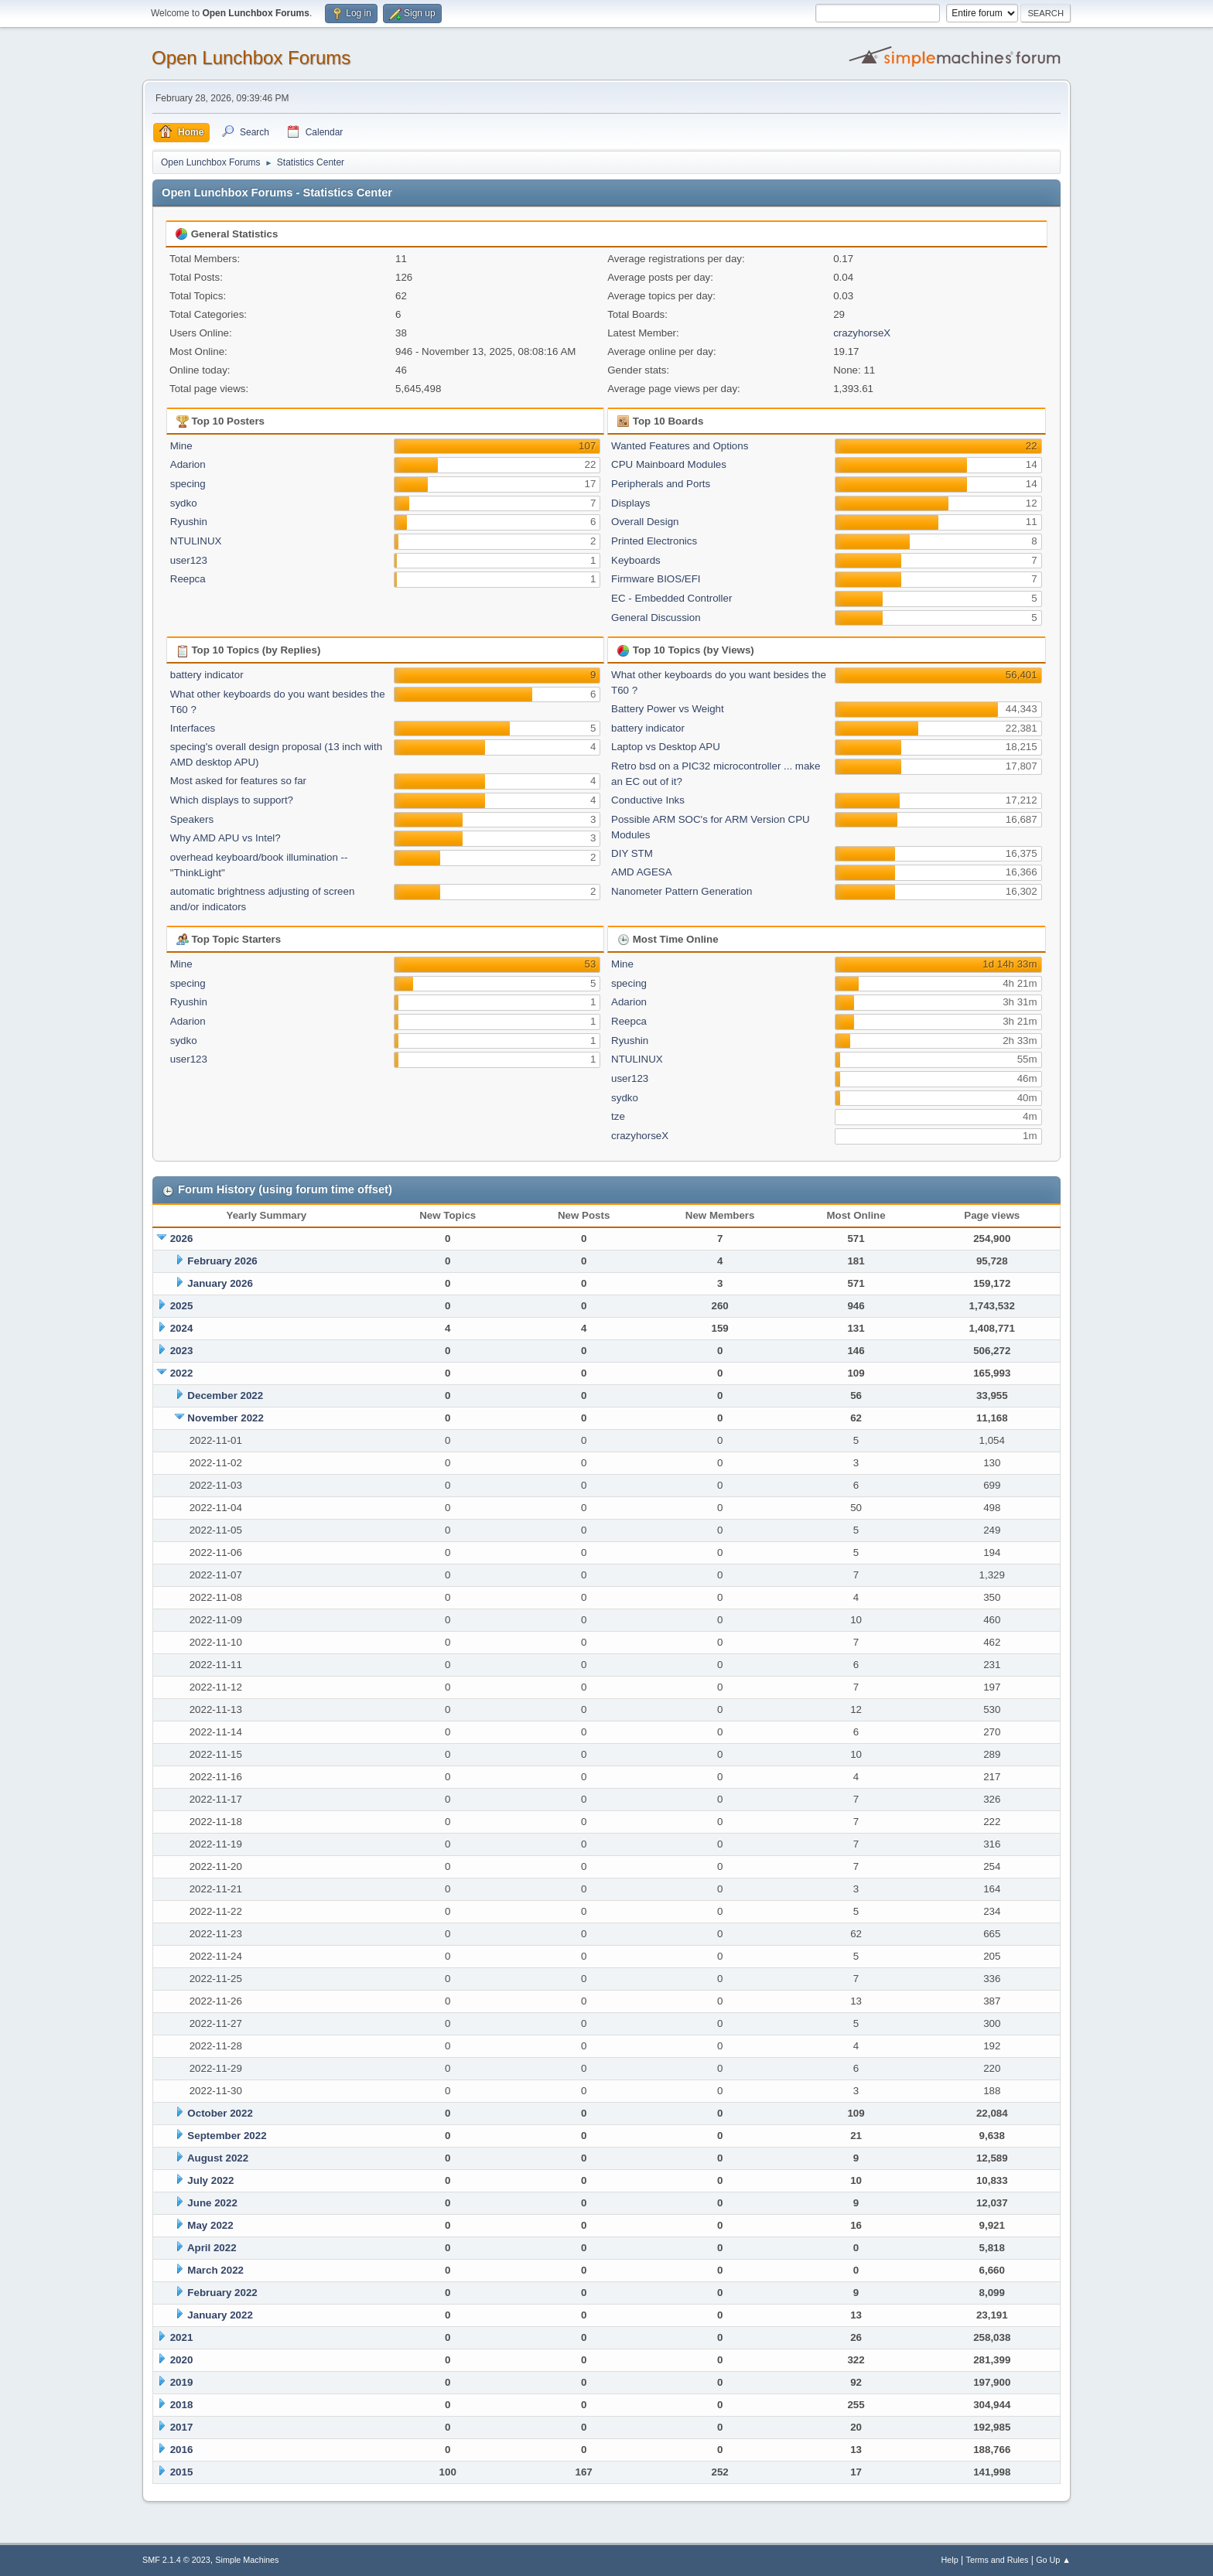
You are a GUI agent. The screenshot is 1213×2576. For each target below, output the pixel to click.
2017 (181, 2427)
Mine (181, 446)
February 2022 (222, 2292)
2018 (181, 2405)
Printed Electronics (654, 541)
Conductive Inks (648, 800)
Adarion (188, 464)
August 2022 (217, 2158)
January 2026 (219, 1283)
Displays (630, 503)
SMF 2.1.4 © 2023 (176, 2559)
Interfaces (193, 728)
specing (188, 484)
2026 (181, 1238)
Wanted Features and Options (679, 446)
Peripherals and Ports (660, 484)
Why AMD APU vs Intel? (225, 838)
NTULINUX (196, 541)
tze (618, 1116)
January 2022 (219, 2315)
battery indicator (207, 675)
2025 (181, 1306)
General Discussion (656, 617)
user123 (188, 560)
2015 (181, 2472)
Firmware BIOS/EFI (656, 579)
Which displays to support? (231, 800)
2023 (181, 1350)
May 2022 (210, 2225)
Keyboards (636, 560)
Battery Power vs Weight (667, 709)
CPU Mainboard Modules (668, 464)
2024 (181, 1328)
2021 (181, 2337)
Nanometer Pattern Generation (681, 891)
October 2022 (219, 2113)
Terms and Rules (997, 2559)
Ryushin (188, 521)
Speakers (192, 819)
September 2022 (226, 2135)
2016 (181, 2449)
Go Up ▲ (1053, 2559)
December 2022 (225, 1395)
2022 (181, 1373)
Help (949, 2559)
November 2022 (225, 1418)
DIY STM (632, 853)
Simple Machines (246, 2559)
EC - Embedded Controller (671, 598)
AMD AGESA (641, 872)
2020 (181, 2360)
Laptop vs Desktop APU (665, 746)
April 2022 (212, 2248)
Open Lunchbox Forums (251, 57)
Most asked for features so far (238, 780)
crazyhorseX (861, 333)
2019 (181, 2382)
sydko (183, 503)
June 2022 (212, 2203)
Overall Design (644, 521)
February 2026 (222, 1261)
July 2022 (210, 2180)
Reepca (188, 579)
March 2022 (215, 2270)
